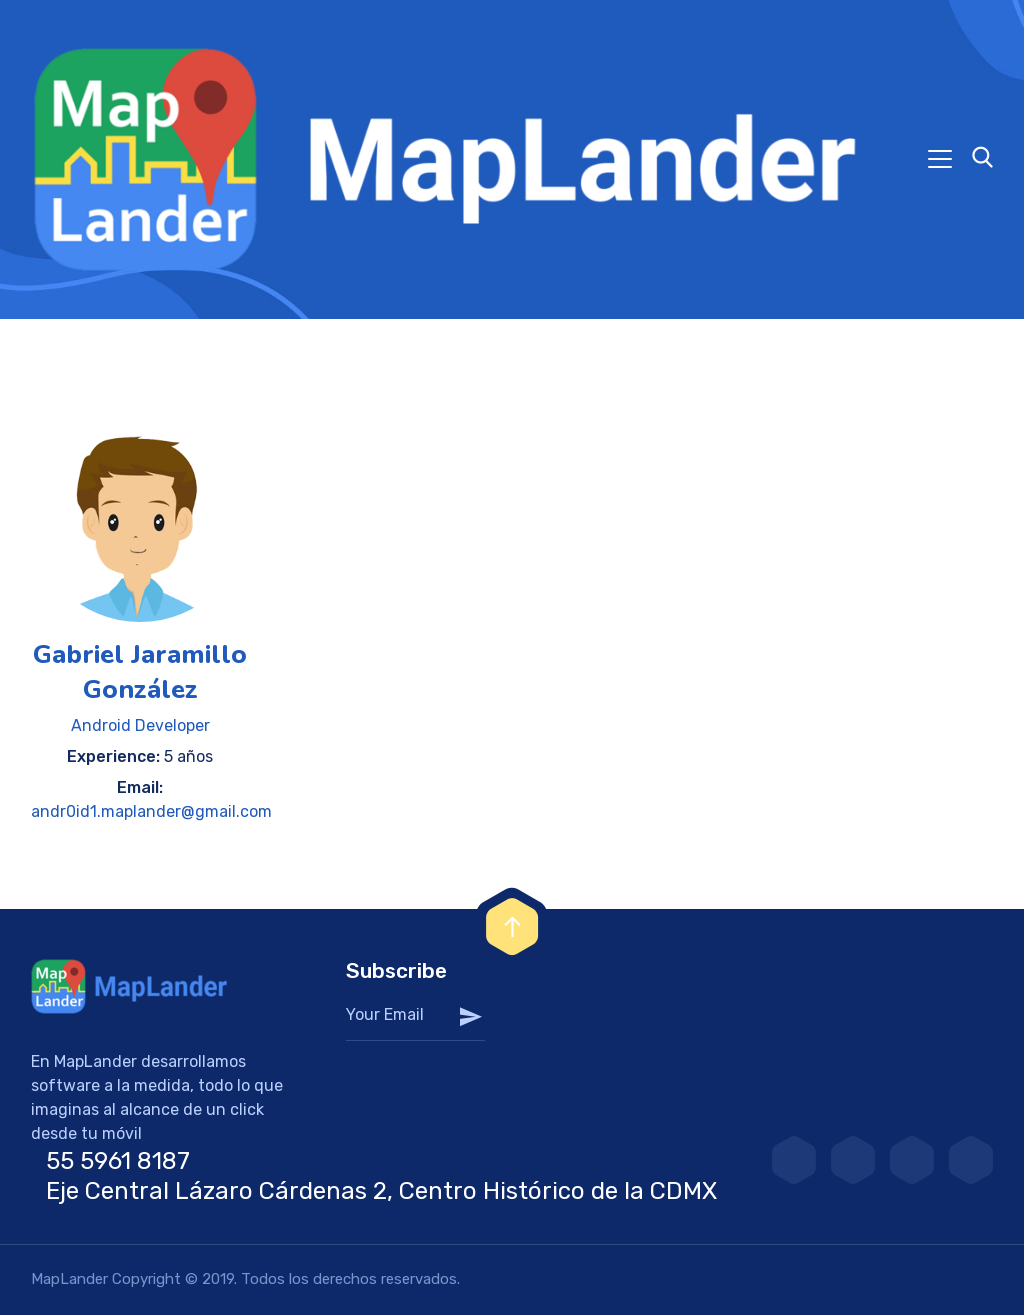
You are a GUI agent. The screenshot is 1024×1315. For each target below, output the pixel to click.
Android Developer (140, 725)
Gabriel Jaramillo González (140, 672)
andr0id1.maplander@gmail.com (151, 811)
